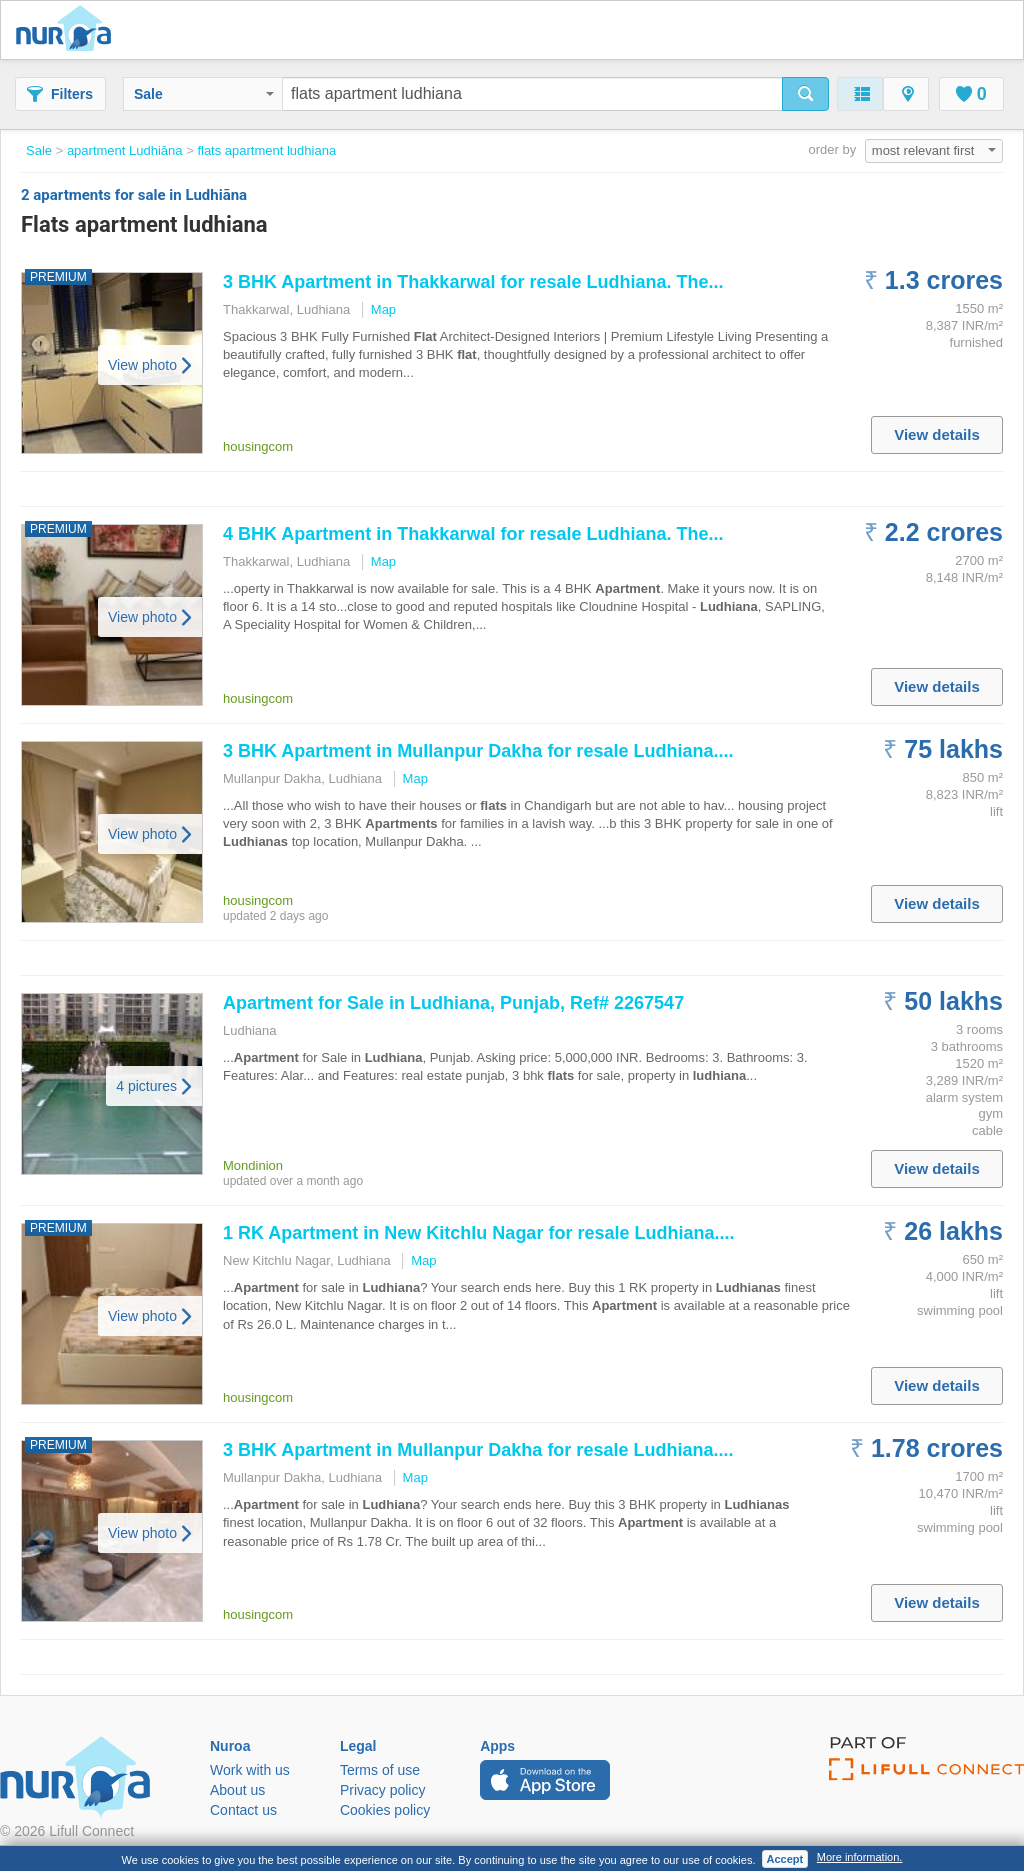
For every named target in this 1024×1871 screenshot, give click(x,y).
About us (237, 1790)
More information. (860, 1857)
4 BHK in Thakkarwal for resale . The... (473, 534)
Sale (204, 94)
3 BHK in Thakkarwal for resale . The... (473, 282)
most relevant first (934, 150)
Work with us (250, 1770)
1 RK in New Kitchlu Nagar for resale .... (478, 1233)
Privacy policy (383, 1790)
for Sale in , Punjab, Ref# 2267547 (453, 1003)
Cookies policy (385, 1810)
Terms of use (380, 1770)
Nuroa (68, 30)
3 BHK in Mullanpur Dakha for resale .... (478, 751)
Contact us (243, 1810)
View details (937, 434)
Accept (785, 1859)
